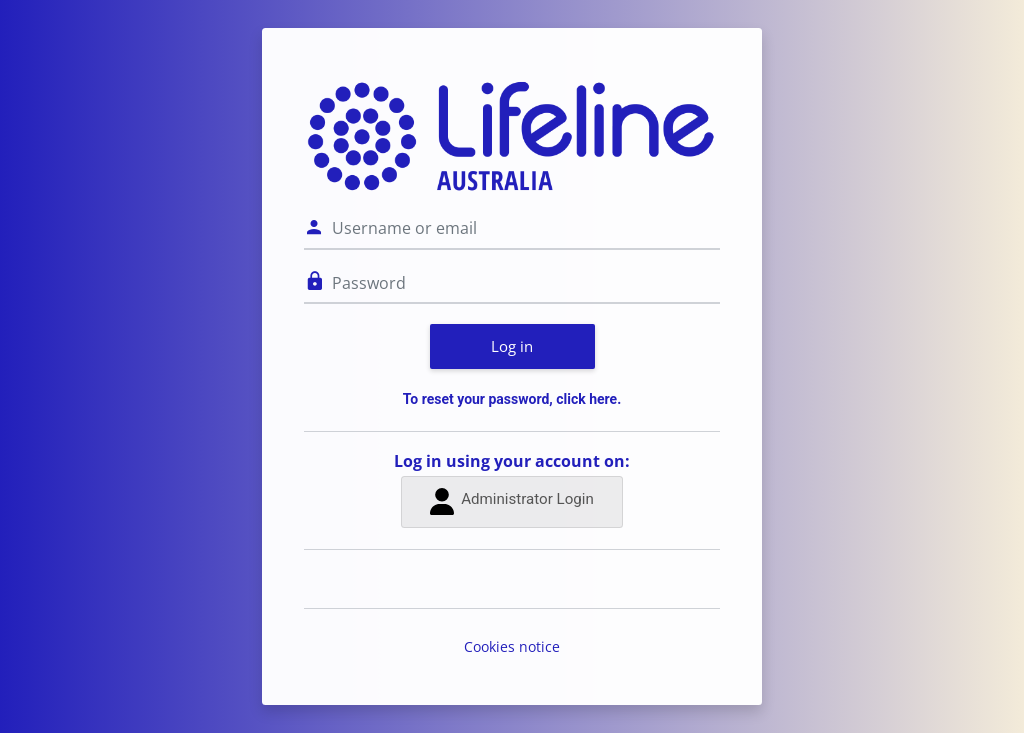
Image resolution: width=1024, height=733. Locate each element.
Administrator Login (512, 501)
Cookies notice (512, 646)
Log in (512, 346)
